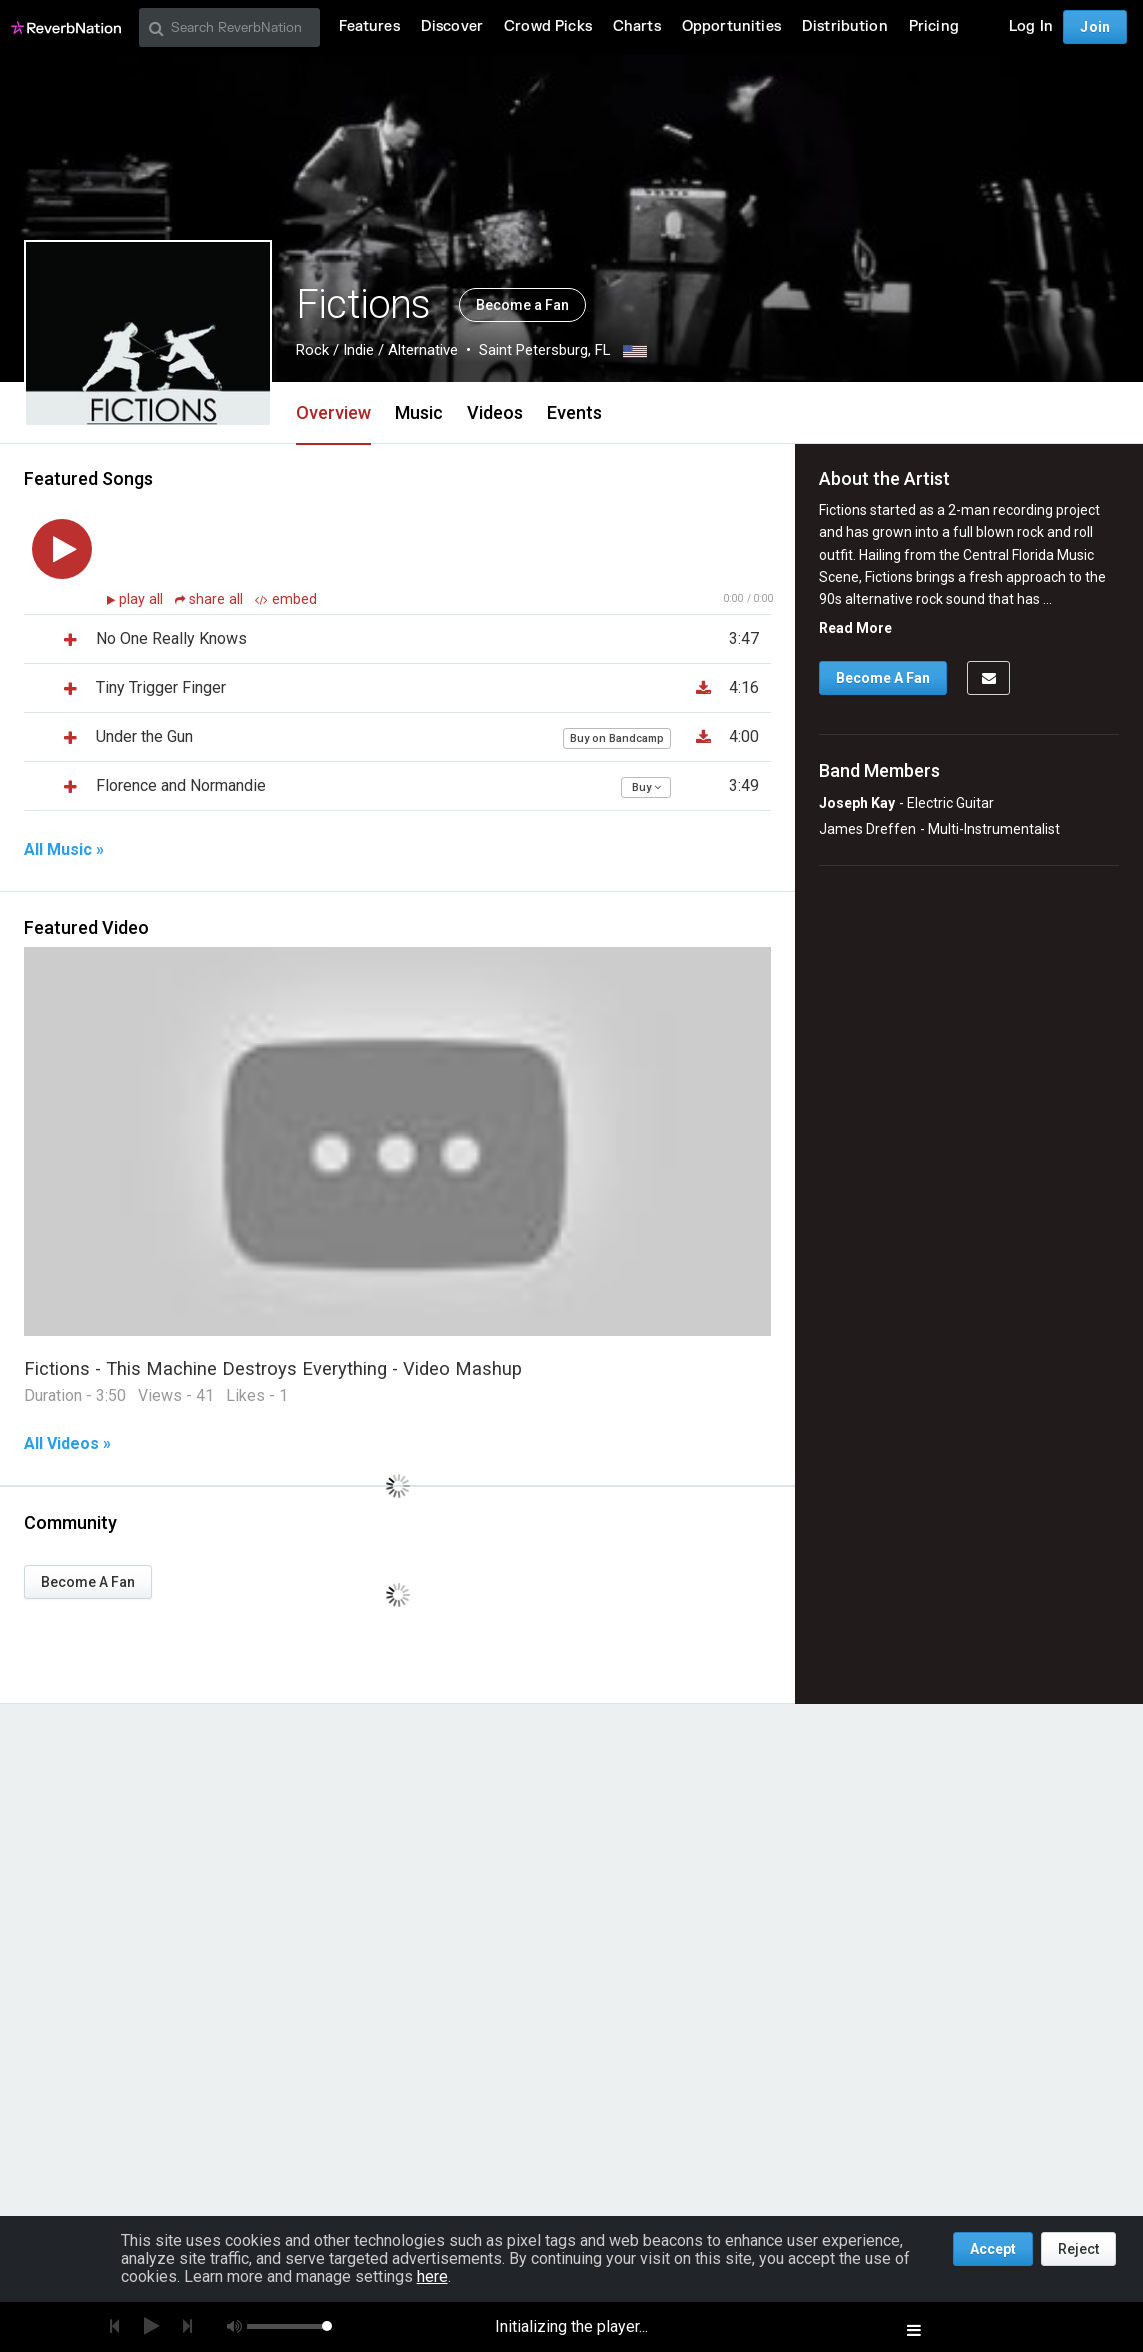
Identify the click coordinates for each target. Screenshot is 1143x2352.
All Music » (64, 850)
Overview (333, 412)
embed (286, 599)
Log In (1031, 26)
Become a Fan (522, 305)
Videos (495, 412)
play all (143, 599)
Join (1095, 27)
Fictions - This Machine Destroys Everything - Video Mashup (273, 1368)
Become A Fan (88, 1582)
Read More (855, 628)
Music (419, 412)
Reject (1078, 2249)
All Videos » (67, 1444)
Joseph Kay (857, 803)
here (432, 2276)
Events (574, 412)
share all (211, 599)
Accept (993, 2249)
